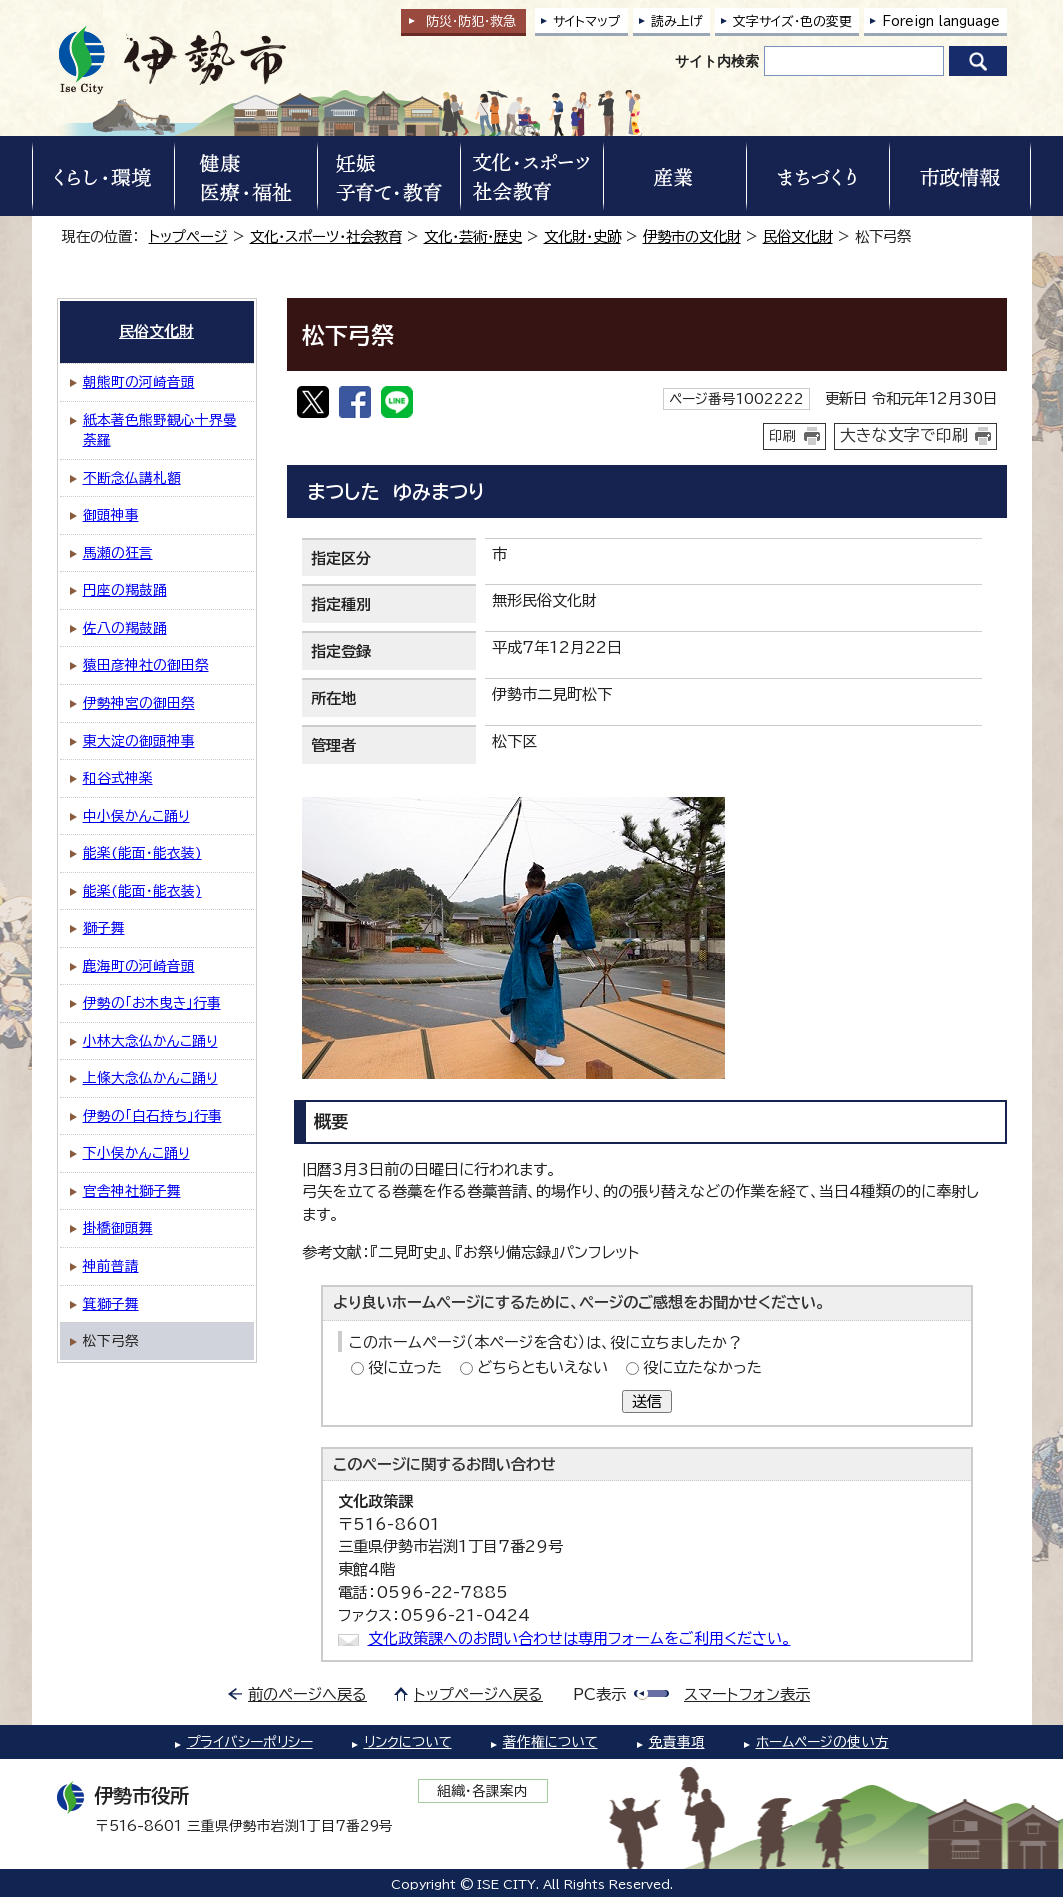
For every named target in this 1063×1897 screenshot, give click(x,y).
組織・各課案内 (482, 1791)
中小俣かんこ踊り (136, 816)
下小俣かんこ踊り (136, 1153)
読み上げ (677, 21)
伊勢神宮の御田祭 (139, 703)
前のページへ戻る (307, 1694)
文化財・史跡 (582, 236)
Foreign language (941, 21)
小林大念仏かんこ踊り (150, 1041)
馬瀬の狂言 (118, 553)
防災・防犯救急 (471, 21)
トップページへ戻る (478, 1694)
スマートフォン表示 (747, 1694)
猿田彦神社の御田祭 (146, 665)
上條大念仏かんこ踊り (150, 1078)
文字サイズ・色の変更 (792, 21)
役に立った (405, 1367)
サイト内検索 (717, 61)
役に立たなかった (702, 1367)
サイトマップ (587, 21)
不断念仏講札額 (132, 478)
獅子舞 (104, 928)
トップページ (188, 236)
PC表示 (599, 1694)
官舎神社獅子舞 (132, 1191)
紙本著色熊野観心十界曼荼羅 (160, 430)
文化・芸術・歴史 (473, 236)
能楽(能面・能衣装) (142, 853)
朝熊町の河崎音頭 (139, 382)
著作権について (550, 1742)
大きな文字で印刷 (904, 435)
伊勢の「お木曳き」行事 (152, 1003)
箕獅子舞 (111, 1304)
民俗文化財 (798, 236)
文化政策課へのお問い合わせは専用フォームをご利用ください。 (579, 1638)
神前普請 (111, 1266)
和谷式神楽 (118, 778)
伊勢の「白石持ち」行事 (152, 1116)
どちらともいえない (542, 1367)
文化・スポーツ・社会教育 (326, 236)
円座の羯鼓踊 (125, 590)
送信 (647, 1401)
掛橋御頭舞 (118, 1228)
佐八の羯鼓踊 (125, 628)
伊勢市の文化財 (692, 236)
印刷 (783, 436)
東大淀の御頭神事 (139, 741)
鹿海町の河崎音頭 (139, 966)
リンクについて (408, 1742)
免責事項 (677, 1742)
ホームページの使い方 (822, 1742)
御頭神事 (111, 515)
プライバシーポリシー (250, 1742)
